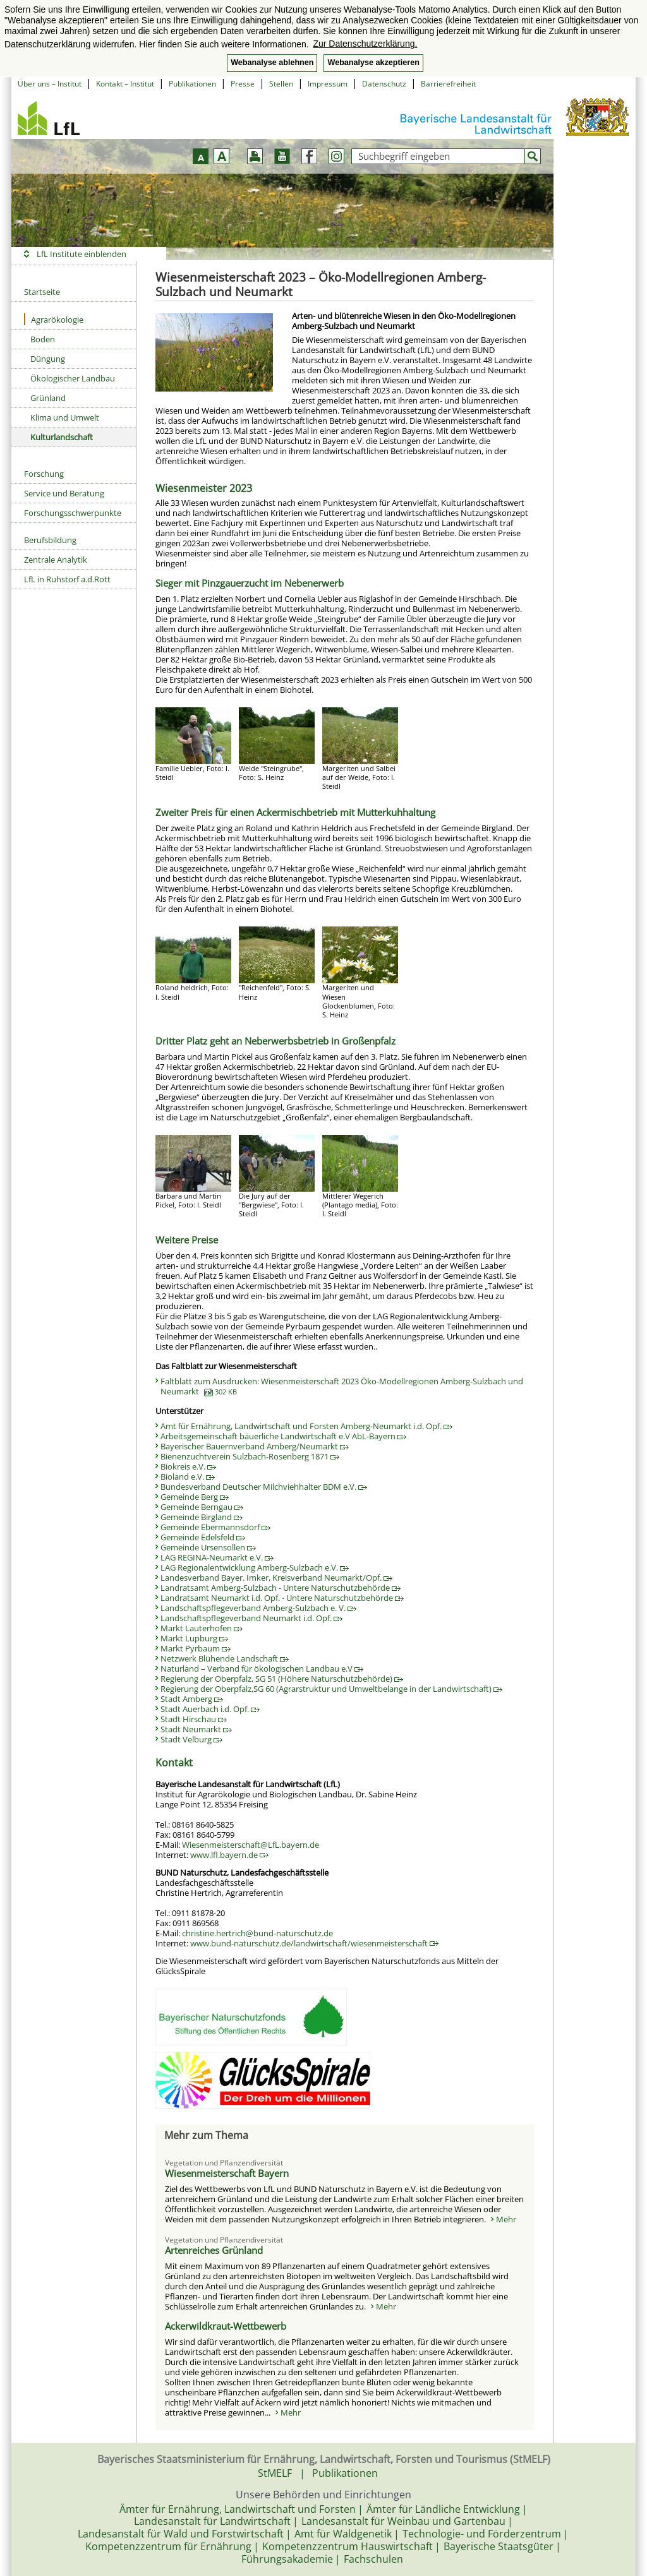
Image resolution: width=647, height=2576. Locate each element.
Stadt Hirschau (193, 1719)
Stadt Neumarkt (196, 1729)
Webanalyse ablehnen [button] (272, 62)
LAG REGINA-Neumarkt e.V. (217, 1557)
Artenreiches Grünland (214, 2250)
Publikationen (192, 83)
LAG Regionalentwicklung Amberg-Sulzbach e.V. (254, 1567)
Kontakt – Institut (125, 83)
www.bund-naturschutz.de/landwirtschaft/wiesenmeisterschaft (314, 1943)
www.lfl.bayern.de (229, 1854)
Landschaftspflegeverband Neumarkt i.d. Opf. (251, 1618)
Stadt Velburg (191, 1739)
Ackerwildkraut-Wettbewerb (225, 2326)
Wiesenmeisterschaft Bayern (227, 2173)
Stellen (281, 83)
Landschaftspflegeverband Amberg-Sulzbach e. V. (258, 1608)
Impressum (328, 83)
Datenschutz (384, 83)
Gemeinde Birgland (201, 1517)
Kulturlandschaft (61, 437)
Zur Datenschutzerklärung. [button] (365, 44)
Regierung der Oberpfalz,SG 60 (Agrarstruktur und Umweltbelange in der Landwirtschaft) (331, 1688)
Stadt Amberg (191, 1698)
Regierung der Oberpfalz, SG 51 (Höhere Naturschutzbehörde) (281, 1678)
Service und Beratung (64, 493)
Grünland (48, 398)
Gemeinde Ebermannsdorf (215, 1527)
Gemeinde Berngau (201, 1507)
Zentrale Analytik (55, 559)
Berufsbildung (50, 540)
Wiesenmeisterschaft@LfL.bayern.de (250, 1844)
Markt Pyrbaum (195, 1648)
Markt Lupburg (194, 1638)
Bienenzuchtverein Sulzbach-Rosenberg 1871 (249, 1456)
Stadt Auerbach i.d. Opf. (210, 1709)
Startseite (42, 291)
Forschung (44, 473)
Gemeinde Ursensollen (208, 1547)
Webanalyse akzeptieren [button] (373, 62)
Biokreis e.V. (188, 1466)
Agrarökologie (53, 319)
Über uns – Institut (50, 83)
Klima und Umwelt (64, 417)
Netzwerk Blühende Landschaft (224, 1658)
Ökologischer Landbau (72, 378)
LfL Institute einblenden (81, 254)
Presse (243, 83)
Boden (42, 339)
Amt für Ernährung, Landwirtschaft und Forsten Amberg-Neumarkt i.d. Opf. (306, 1426)
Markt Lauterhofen (201, 1628)
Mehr (506, 2219)
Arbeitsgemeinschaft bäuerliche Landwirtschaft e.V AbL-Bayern (283, 1436)
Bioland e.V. (187, 1476)
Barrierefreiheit (448, 83)
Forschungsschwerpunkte (72, 512)
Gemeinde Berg (194, 1496)
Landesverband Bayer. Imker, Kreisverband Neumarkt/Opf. (276, 1577)
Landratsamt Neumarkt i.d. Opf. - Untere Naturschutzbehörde (282, 1597)
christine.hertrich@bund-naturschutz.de (257, 1933)
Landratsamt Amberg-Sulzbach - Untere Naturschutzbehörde (280, 1587)
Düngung (47, 358)
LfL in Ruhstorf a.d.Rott (67, 579)
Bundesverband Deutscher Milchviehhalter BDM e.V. (263, 1486)
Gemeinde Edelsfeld (202, 1537)
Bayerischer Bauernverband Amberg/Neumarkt (254, 1446)
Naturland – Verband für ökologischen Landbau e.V (261, 1668)
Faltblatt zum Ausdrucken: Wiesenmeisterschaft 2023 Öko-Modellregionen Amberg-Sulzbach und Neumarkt (341, 1386)
